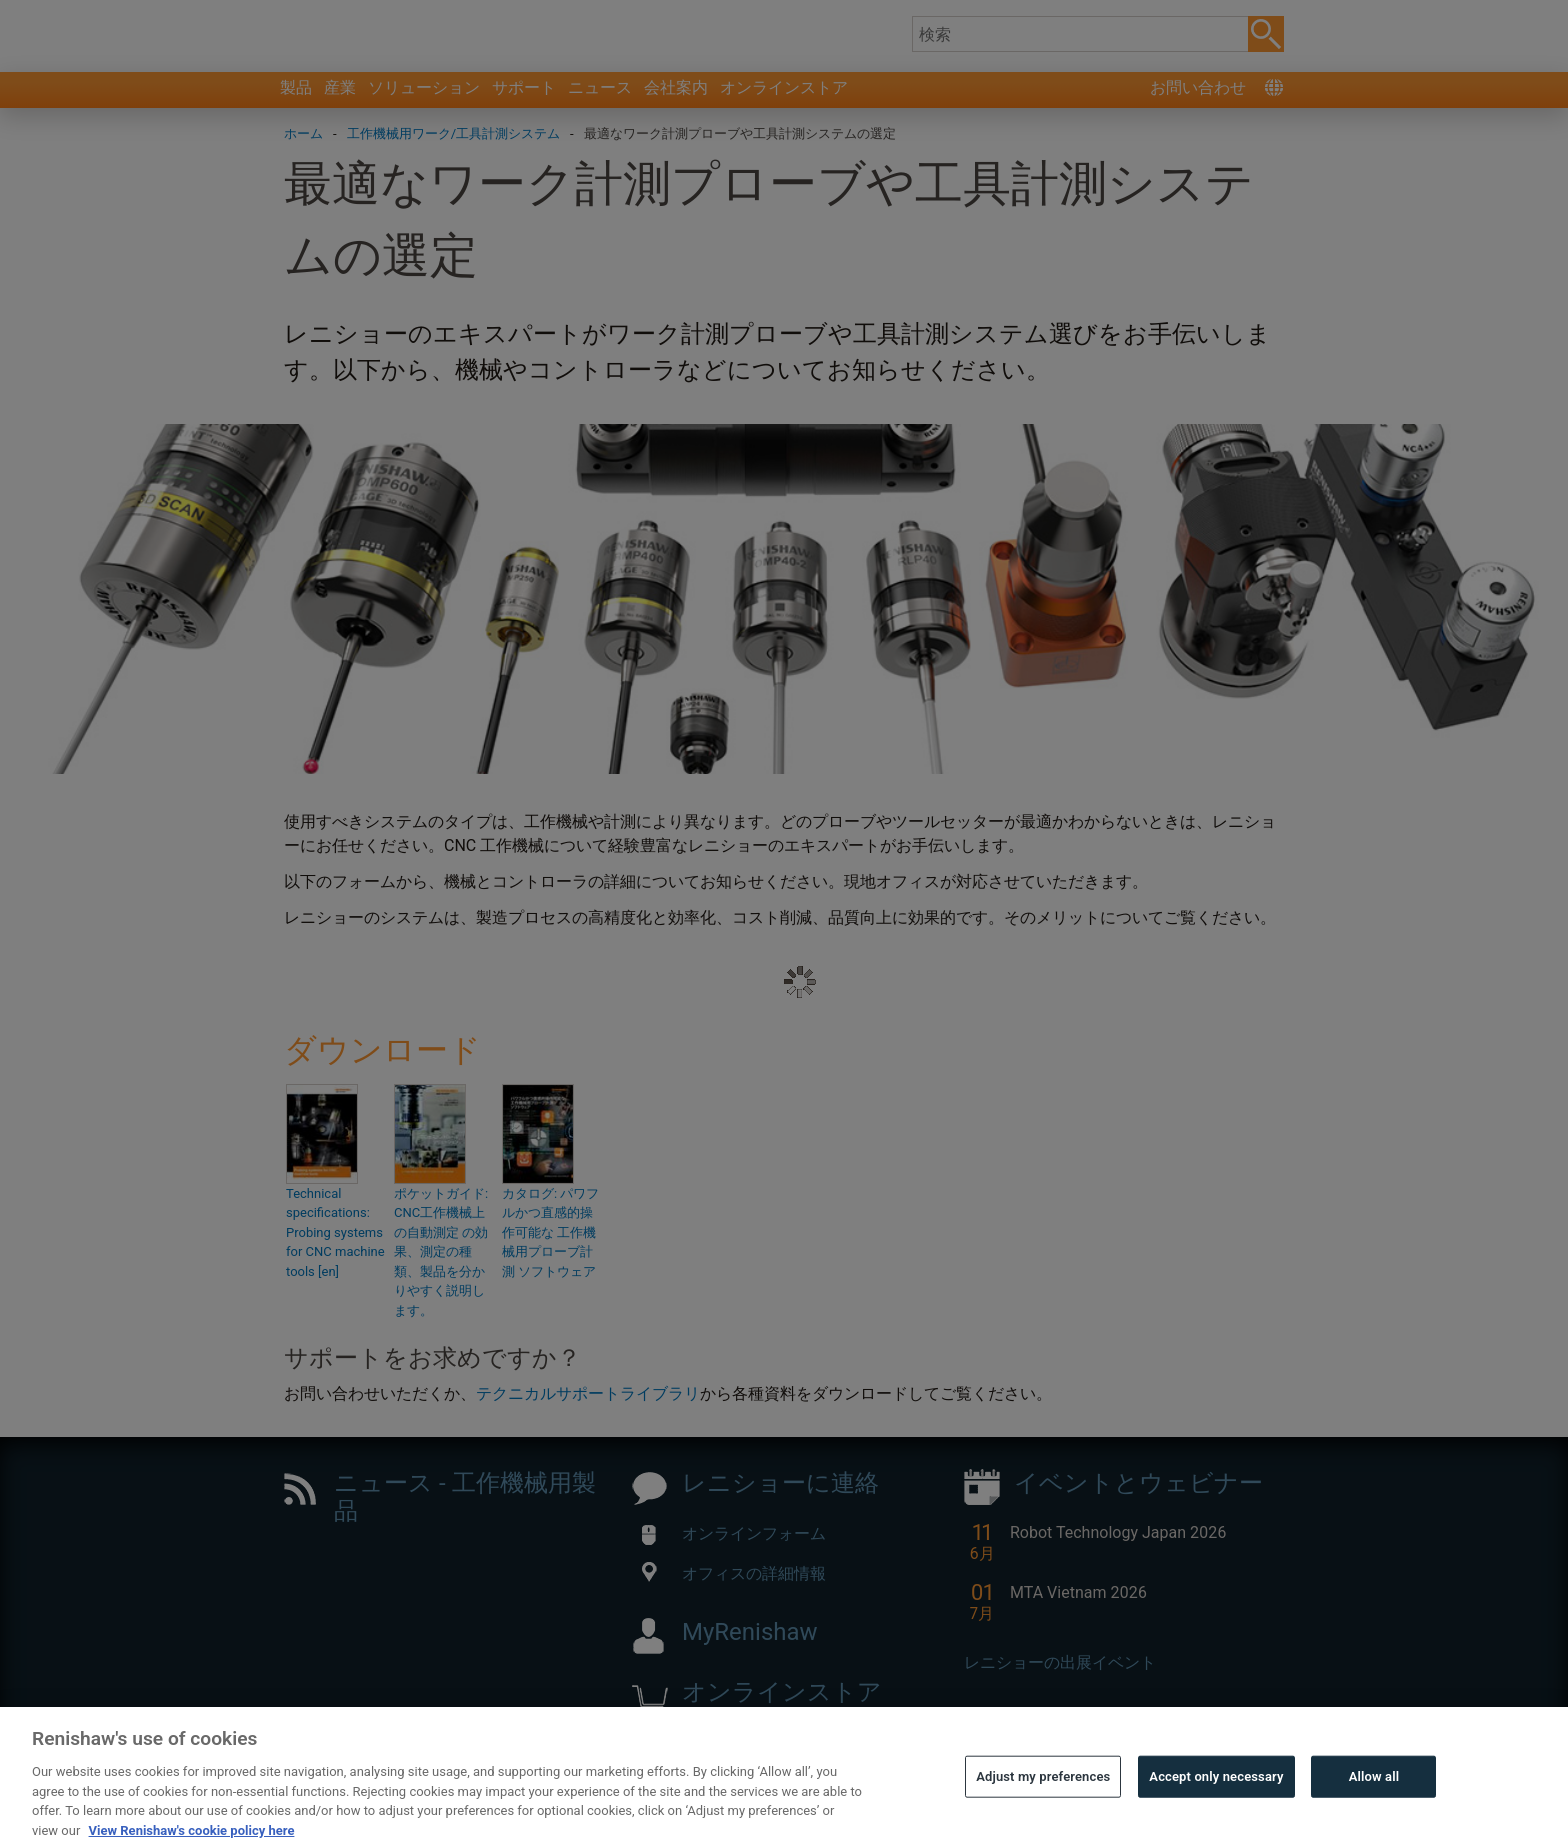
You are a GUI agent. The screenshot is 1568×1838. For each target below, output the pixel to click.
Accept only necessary (1216, 1805)
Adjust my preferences (1043, 1805)
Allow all (1374, 1805)
